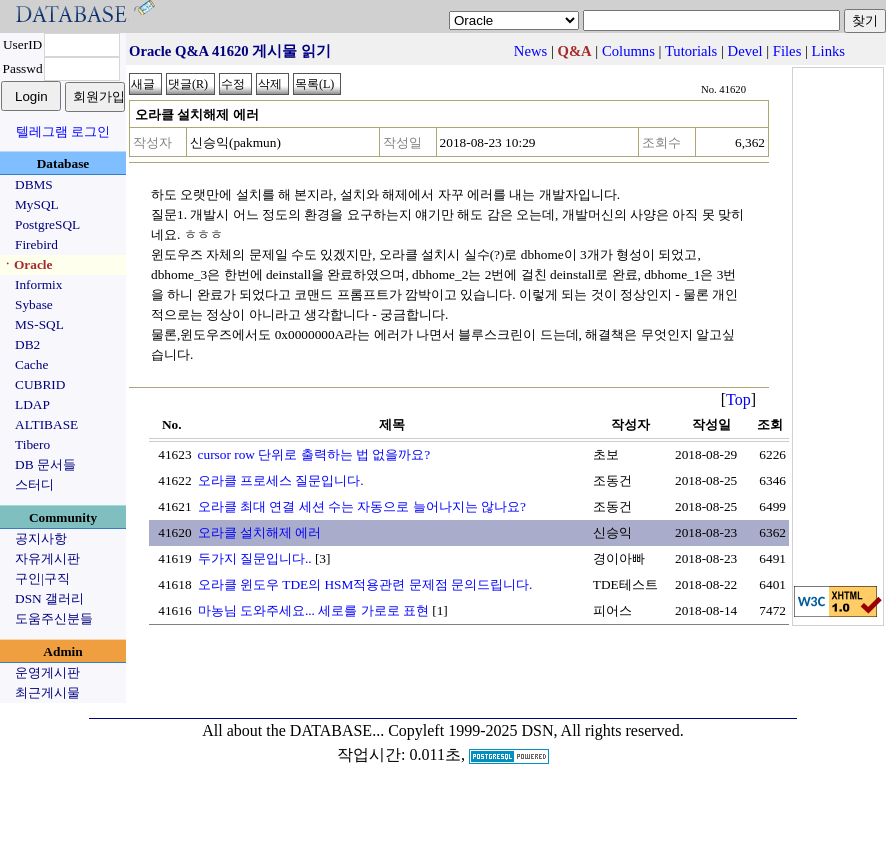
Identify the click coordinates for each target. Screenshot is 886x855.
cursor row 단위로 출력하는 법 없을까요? (314, 454)
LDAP (32, 404)
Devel (745, 51)
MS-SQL (39, 324)
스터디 (34, 484)
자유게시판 (47, 558)
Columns (628, 51)
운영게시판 (47, 672)
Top (738, 399)
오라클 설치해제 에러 (260, 532)
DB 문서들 (45, 464)
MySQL (37, 204)
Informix (38, 284)
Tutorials (691, 51)
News (530, 51)
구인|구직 (42, 578)
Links (828, 51)
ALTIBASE (46, 424)
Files (787, 51)
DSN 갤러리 (49, 598)
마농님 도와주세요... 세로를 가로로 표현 (313, 610)
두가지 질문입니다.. (255, 558)
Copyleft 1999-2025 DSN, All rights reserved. (536, 730)
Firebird (36, 244)
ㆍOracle (26, 264)
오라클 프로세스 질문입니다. (281, 480)
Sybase (34, 304)
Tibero (32, 444)
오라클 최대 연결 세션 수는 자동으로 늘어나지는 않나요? (362, 506)
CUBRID (40, 384)
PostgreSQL (47, 224)
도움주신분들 (54, 618)
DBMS (34, 184)
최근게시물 (47, 692)
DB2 (27, 344)
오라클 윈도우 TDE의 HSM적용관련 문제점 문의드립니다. (365, 584)
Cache (31, 364)
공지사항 (41, 538)
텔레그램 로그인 (63, 131)
